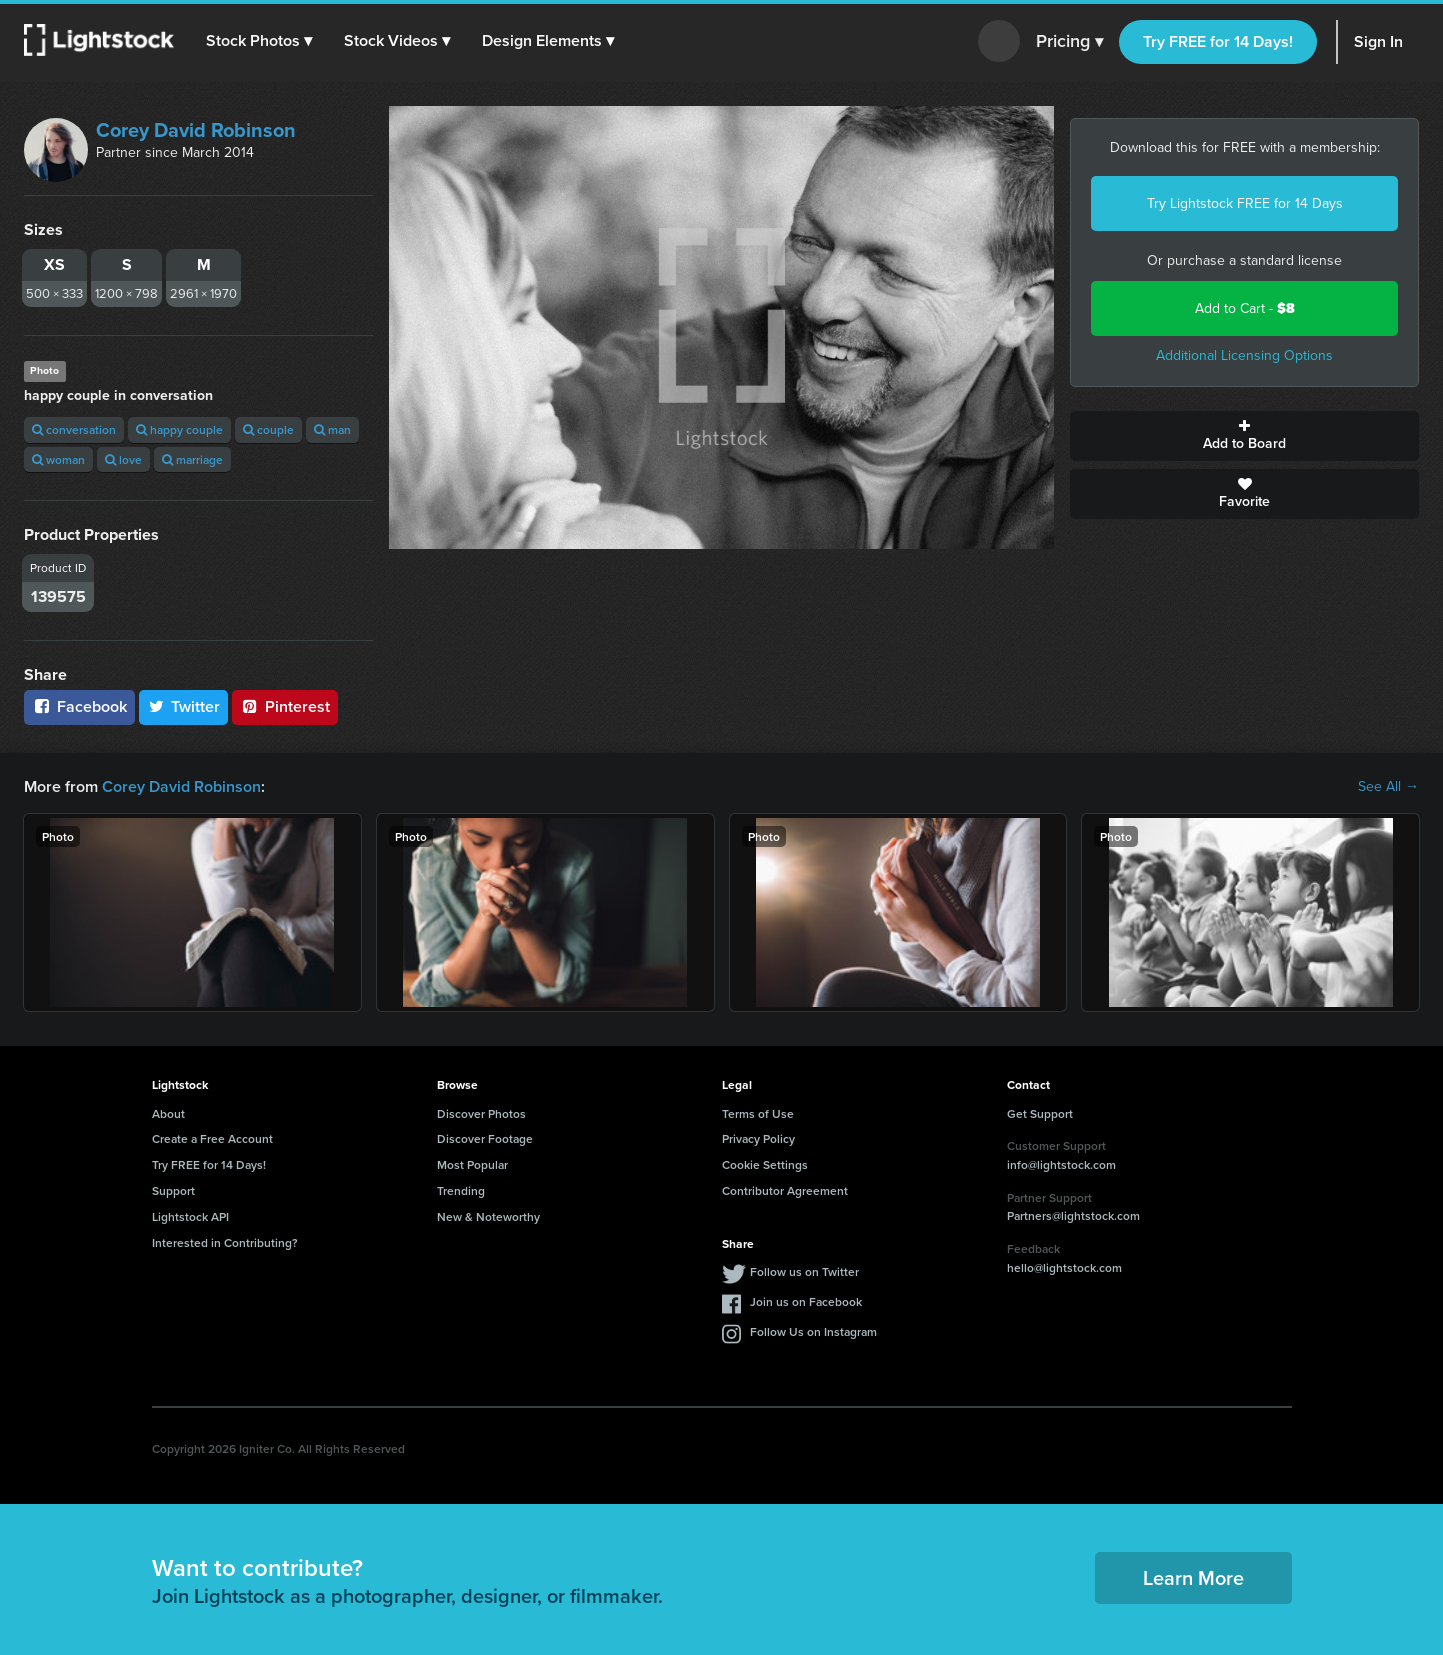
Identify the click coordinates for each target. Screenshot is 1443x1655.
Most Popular (472, 1164)
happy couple (179, 429)
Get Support (1040, 1113)
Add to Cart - (1245, 308)
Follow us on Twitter (804, 1271)
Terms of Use (758, 1113)
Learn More (1193, 1577)
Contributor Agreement (785, 1190)
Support (173, 1190)
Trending (461, 1190)
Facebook (79, 706)
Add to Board (1244, 436)
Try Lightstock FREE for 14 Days (1245, 203)
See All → (1388, 787)
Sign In (1378, 41)
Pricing (1069, 42)
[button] (259, 41)
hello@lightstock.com (1064, 1267)
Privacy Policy (758, 1138)
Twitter (184, 706)
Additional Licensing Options (1244, 355)
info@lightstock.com (1061, 1164)
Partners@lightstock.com (1073, 1215)
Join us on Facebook (806, 1301)
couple (268, 429)
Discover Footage (485, 1138)
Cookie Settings (765, 1164)
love (123, 459)
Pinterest (285, 706)
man (332, 429)
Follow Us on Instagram (813, 1331)
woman (58, 459)
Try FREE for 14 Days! (1218, 41)
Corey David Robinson (196, 130)
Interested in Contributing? (225, 1242)
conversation (74, 429)
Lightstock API (190, 1216)
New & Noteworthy (488, 1216)
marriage (192, 459)
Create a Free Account (212, 1138)
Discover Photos (481, 1113)
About (168, 1113)
